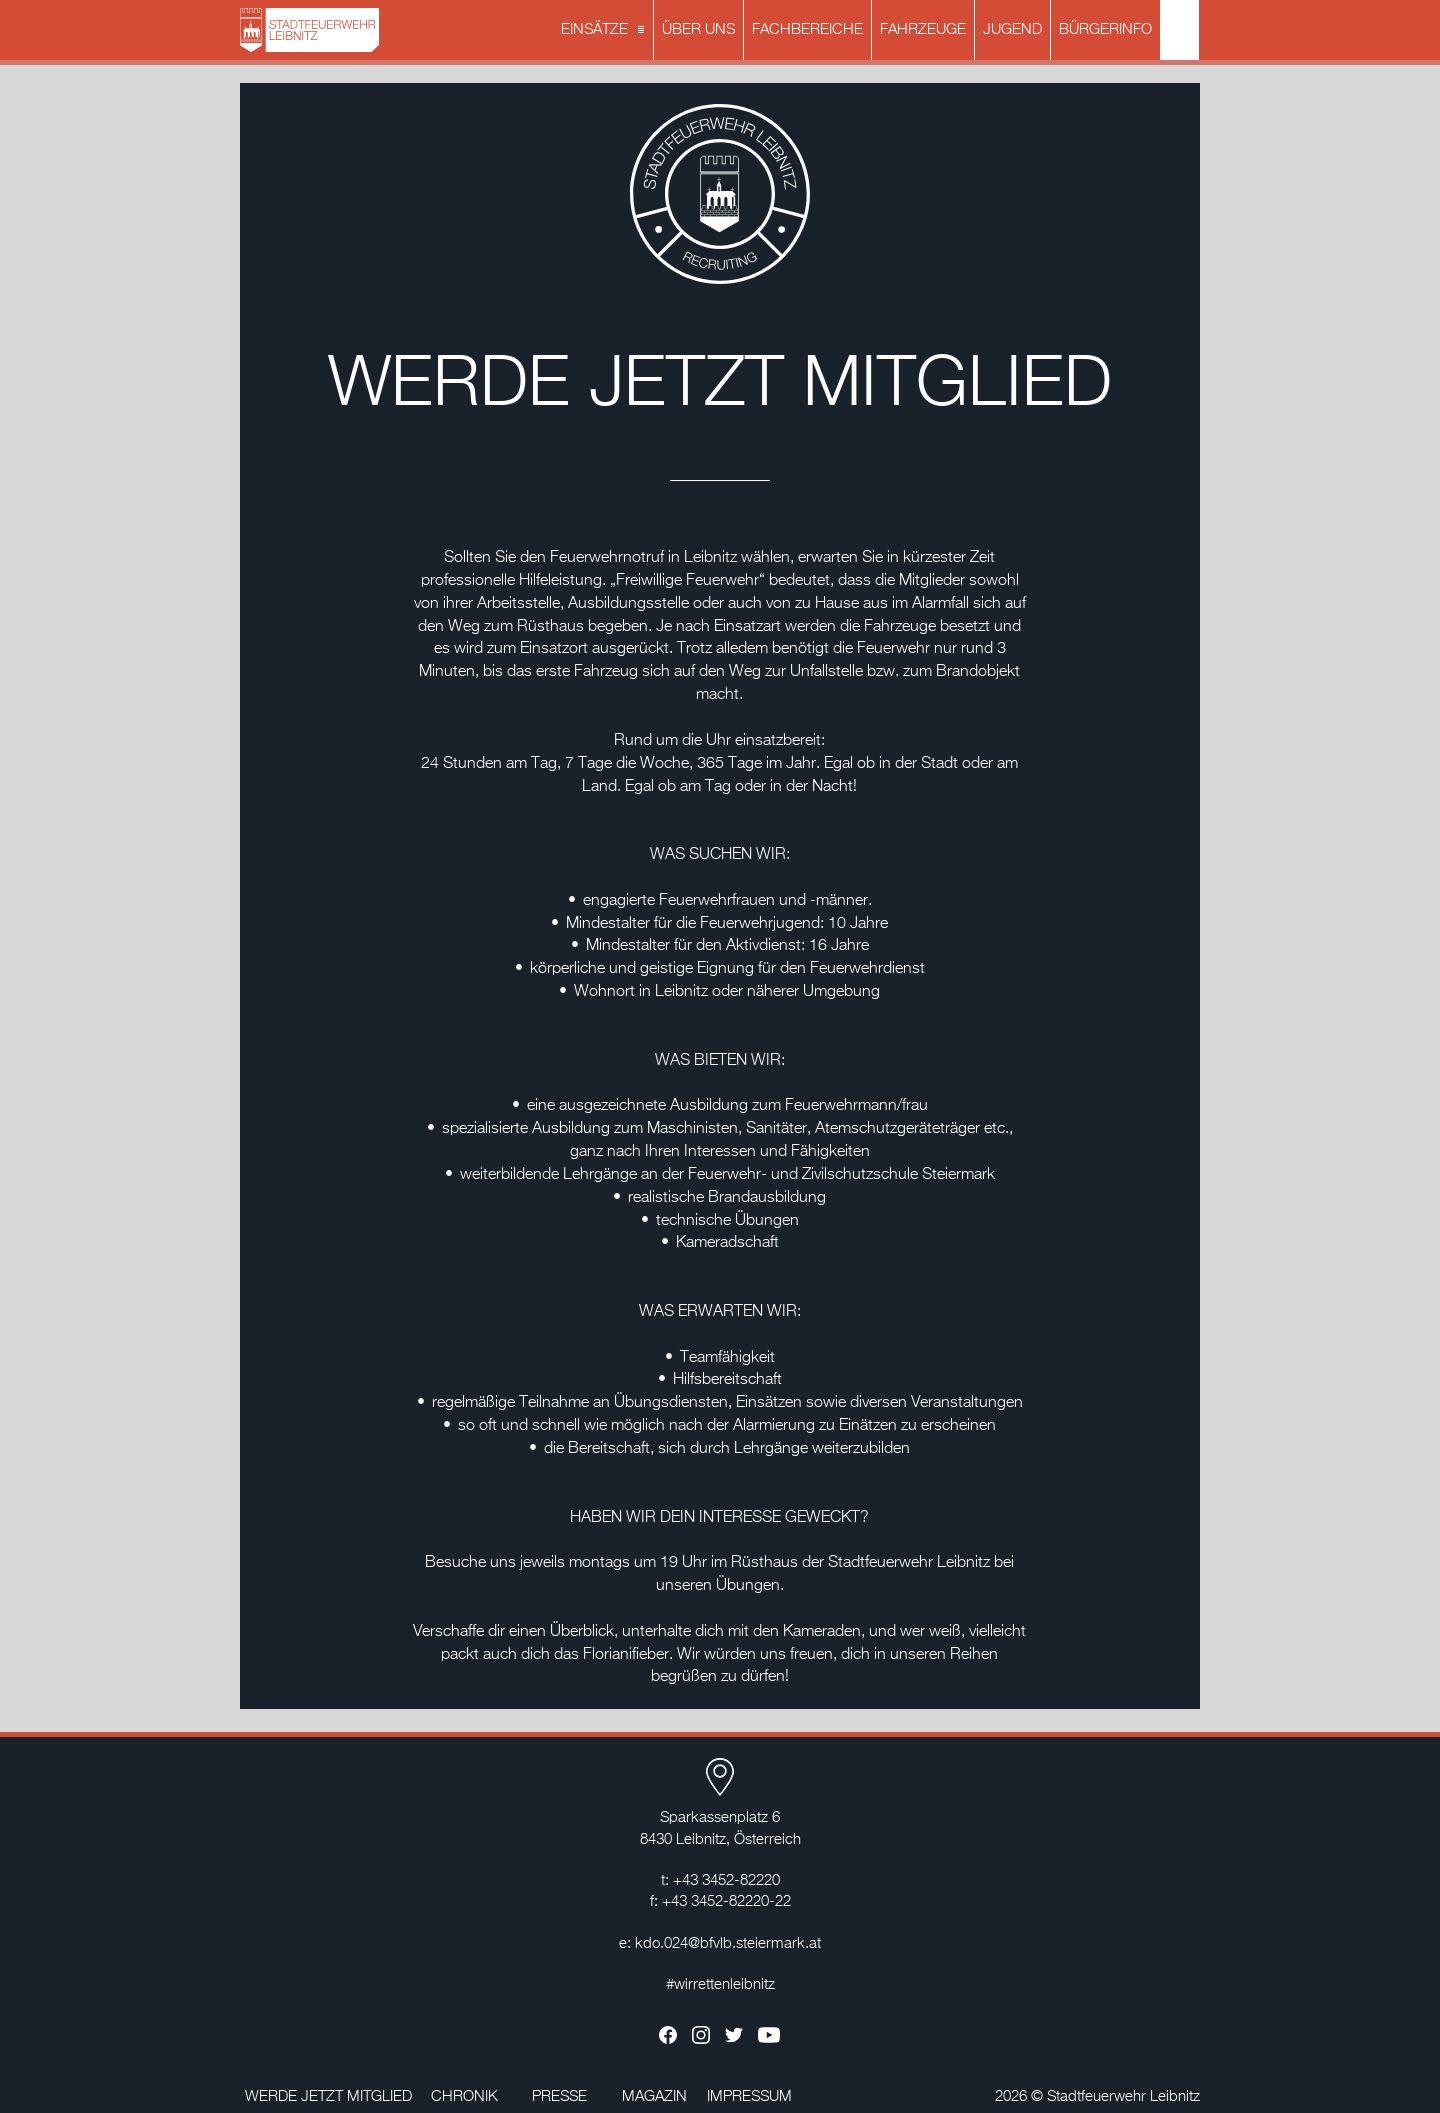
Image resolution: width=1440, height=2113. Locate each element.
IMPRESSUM (749, 2096)
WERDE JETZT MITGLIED (328, 2096)
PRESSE (559, 2096)
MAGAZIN (654, 2096)
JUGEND (1012, 29)
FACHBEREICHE (807, 29)
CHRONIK (464, 2096)
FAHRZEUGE (923, 29)
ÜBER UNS (698, 29)
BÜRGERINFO (1105, 29)
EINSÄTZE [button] (604, 31)
